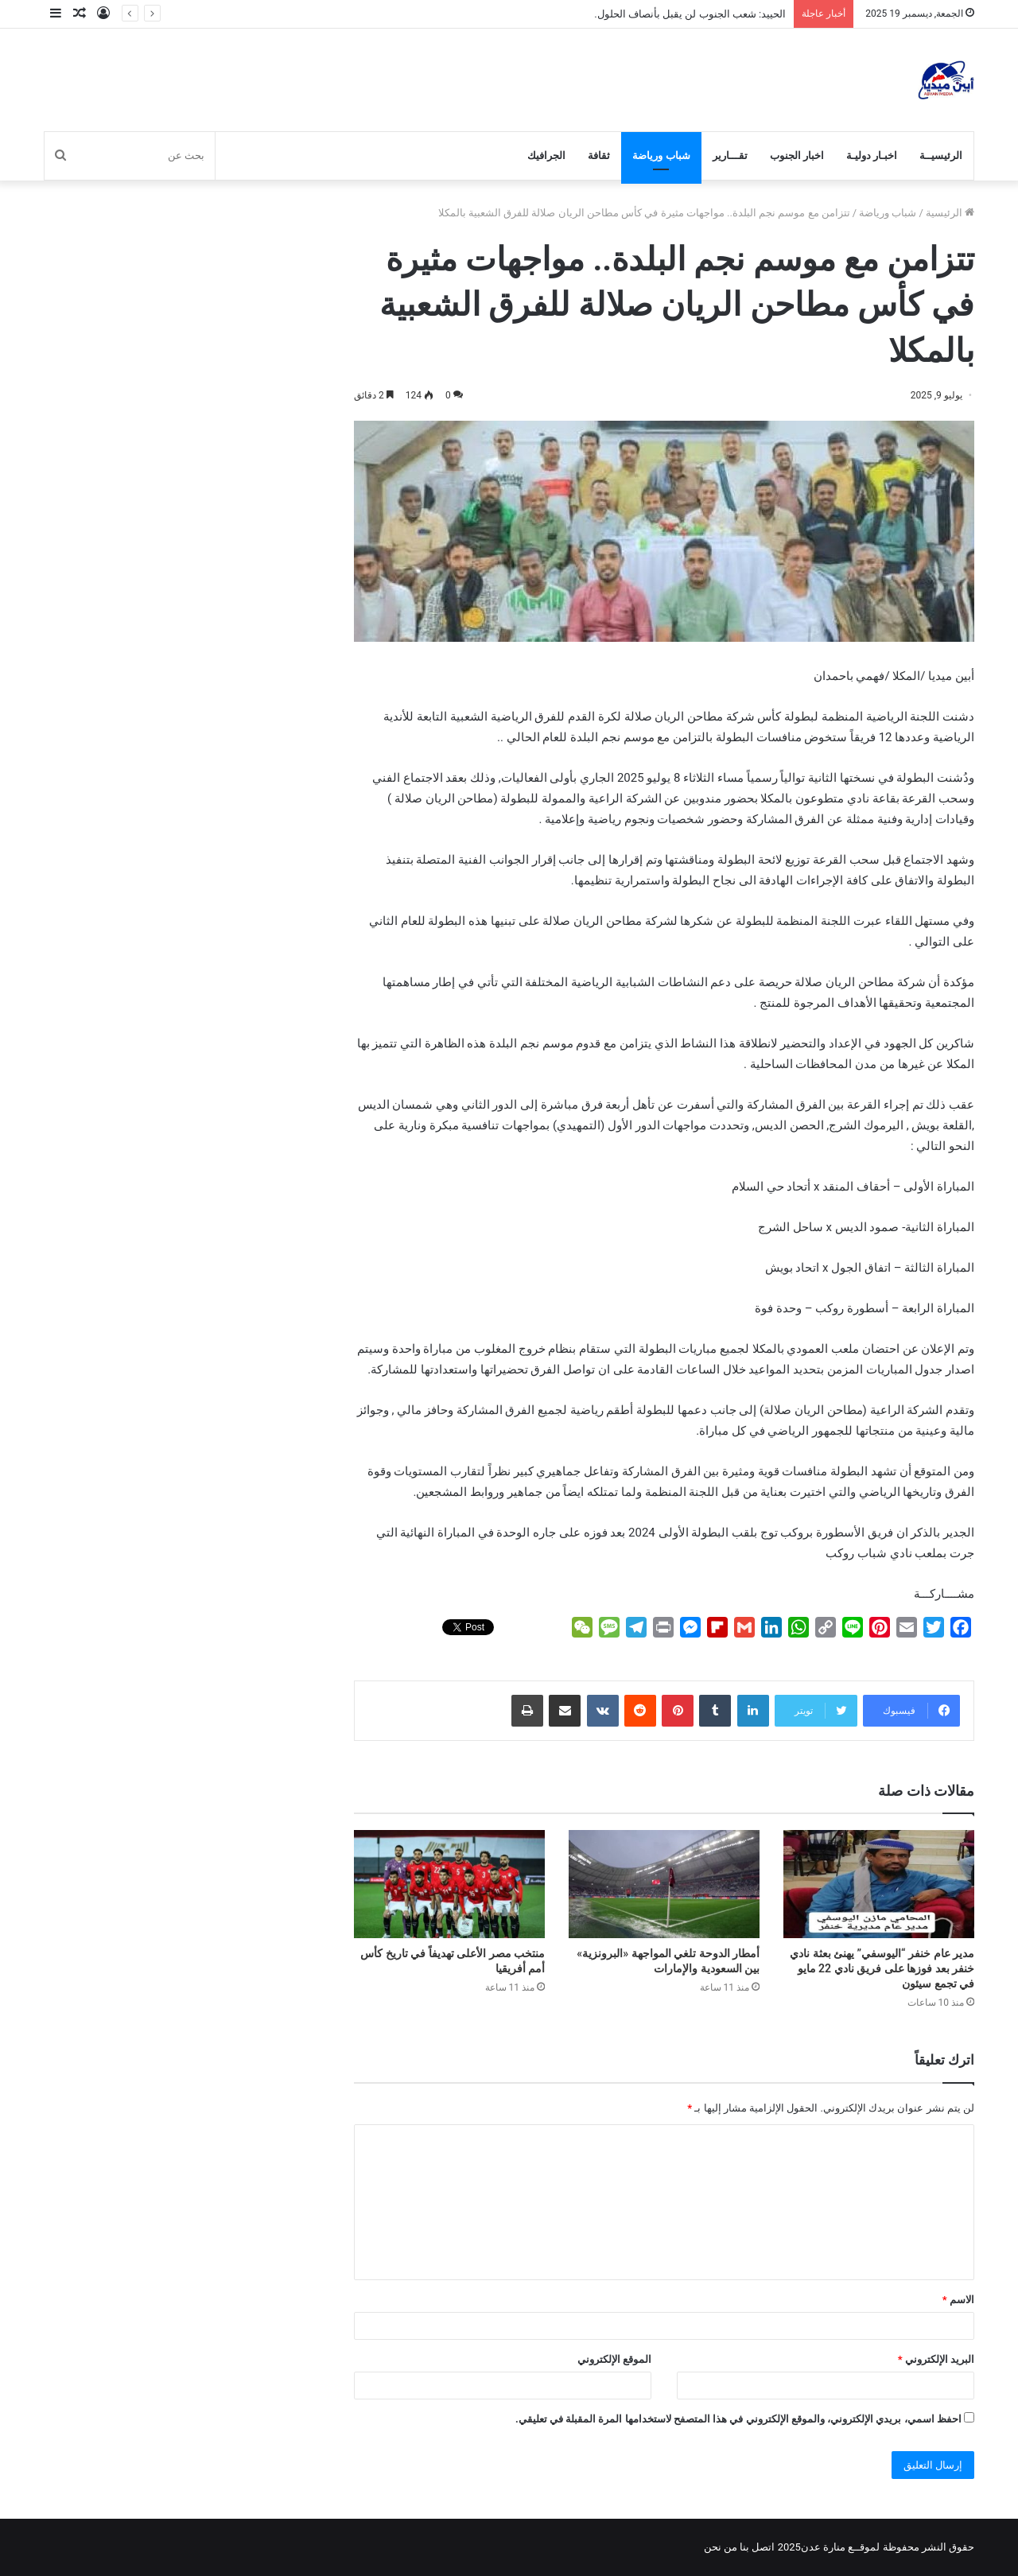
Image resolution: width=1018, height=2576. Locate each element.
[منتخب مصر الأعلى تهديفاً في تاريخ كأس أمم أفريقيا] (449, 1883)
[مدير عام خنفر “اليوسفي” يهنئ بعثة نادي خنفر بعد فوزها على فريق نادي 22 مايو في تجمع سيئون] (878, 1883)
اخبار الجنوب (797, 155)
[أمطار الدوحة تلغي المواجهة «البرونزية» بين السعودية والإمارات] (664, 1883)
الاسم (958, 2300)
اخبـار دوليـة (871, 155)
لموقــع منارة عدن (840, 2547)
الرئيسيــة (940, 155)
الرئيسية (950, 213)
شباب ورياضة (661, 155)
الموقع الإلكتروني (614, 2359)
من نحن (720, 2547)
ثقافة (599, 155)
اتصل (763, 2547)
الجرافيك (546, 155)
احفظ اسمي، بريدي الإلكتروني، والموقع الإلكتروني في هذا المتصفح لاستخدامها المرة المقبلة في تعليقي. (738, 2419)
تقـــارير (730, 155)
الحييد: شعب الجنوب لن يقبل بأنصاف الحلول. (690, 14)
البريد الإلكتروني (936, 2359)
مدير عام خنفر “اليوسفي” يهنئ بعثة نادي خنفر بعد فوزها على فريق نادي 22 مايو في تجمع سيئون (882, 1968)
